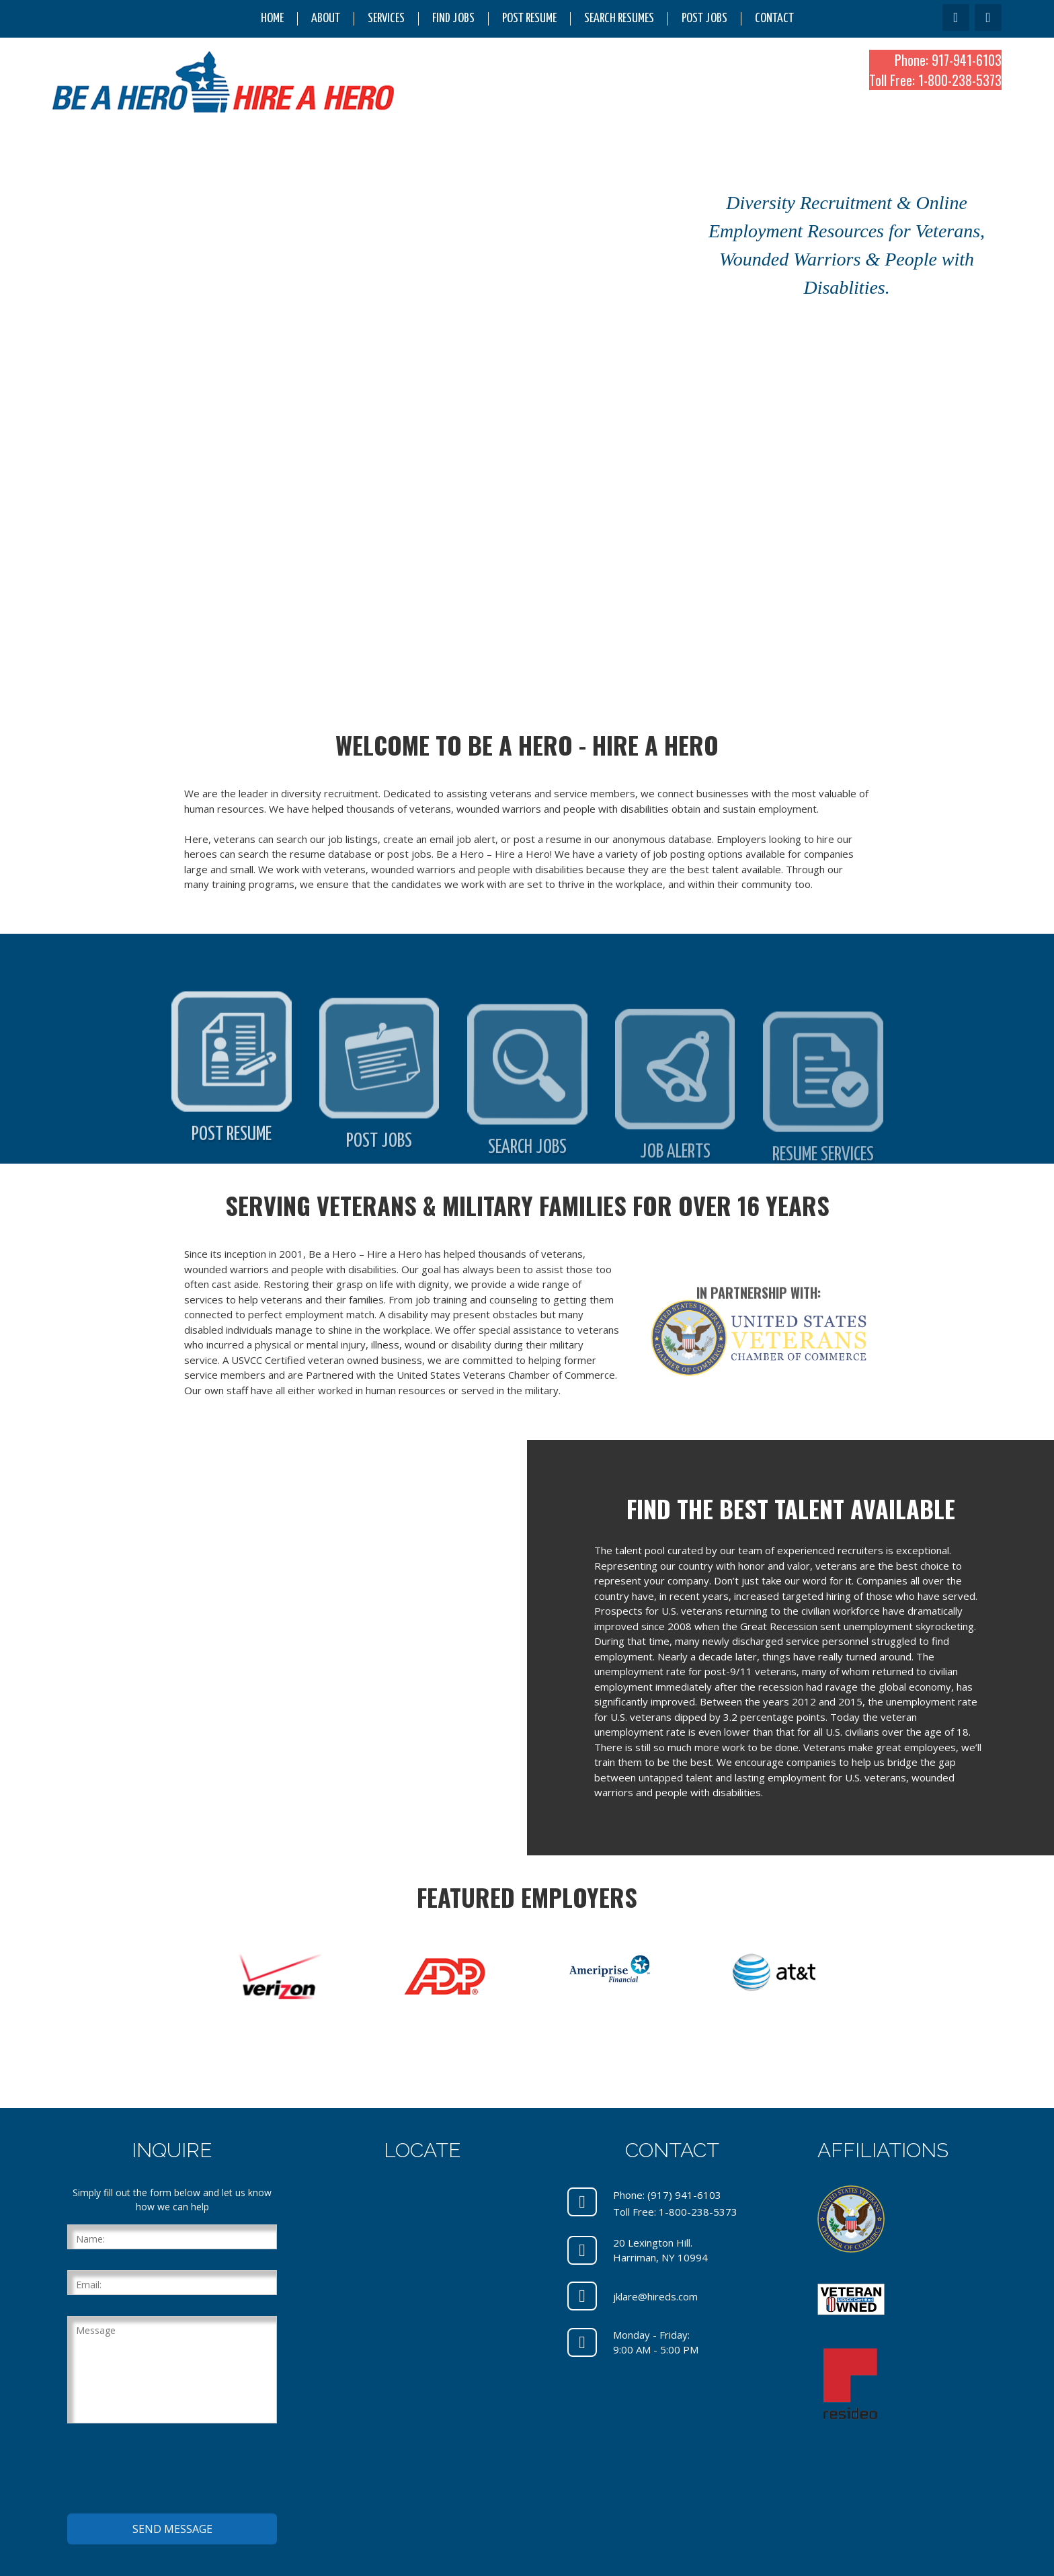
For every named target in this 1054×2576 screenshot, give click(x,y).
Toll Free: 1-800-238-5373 (935, 80)
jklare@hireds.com (655, 2296)
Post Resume (529, 18)
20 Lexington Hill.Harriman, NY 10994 (660, 2250)
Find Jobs (453, 18)
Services (386, 18)
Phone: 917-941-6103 (948, 60)
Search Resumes (619, 18)
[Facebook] (955, 17)
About (325, 18)
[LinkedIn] (988, 17)
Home (272, 18)
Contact (774, 18)
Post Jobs (704, 18)
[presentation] (169, 2470)
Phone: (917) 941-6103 (667, 2195)
